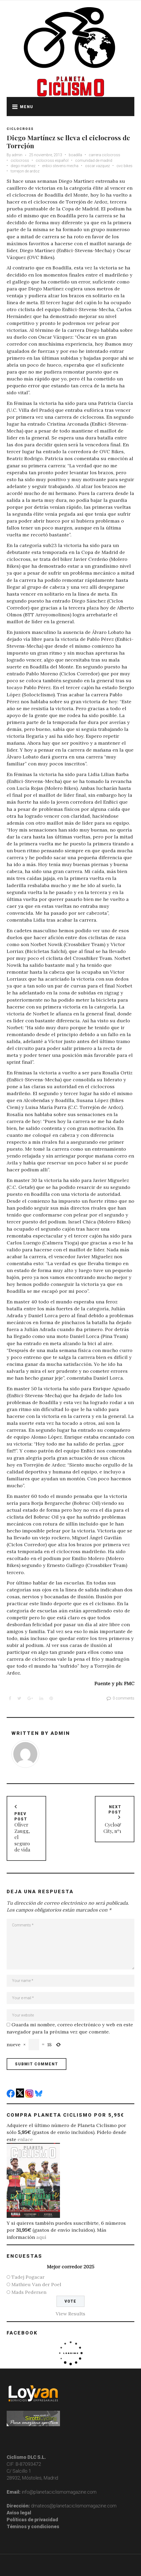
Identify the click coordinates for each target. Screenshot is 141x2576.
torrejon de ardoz (25, 171)
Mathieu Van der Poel (36, 2284)
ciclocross (20, 160)
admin (17, 155)
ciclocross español (52, 160)
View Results (70, 2314)
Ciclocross (20, 129)
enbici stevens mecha (60, 166)
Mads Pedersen (28, 2292)
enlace (25, 2139)
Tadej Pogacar (28, 2277)
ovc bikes (124, 166)
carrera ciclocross (104, 155)
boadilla (75, 155)
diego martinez (23, 166)
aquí (41, 2237)
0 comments (120, 1698)
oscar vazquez (97, 166)
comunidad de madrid (93, 160)
